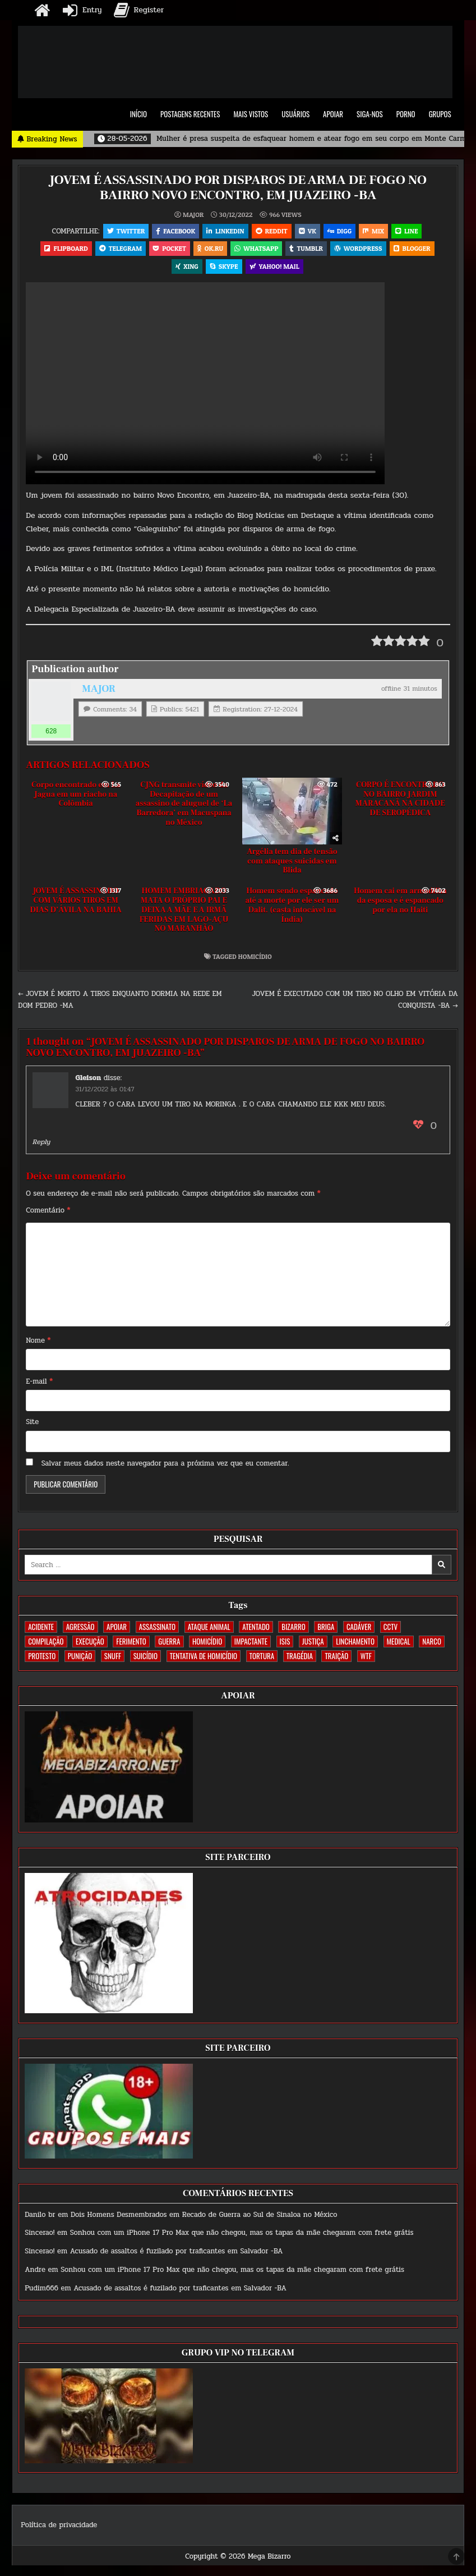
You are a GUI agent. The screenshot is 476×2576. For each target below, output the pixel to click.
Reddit (271, 231)
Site (32, 1425)
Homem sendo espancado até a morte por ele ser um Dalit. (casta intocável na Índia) (292, 909)
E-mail (39, 1384)
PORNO (405, 114)
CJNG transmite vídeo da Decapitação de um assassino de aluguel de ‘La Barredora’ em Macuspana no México (184, 807)
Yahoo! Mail (276, 269)
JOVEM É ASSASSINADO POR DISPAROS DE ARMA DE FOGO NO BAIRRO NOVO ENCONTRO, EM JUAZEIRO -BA (238, 187)
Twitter (122, 231)
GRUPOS (440, 114)
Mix (376, 231)
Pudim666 (41, 2291)
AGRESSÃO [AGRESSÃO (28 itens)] (80, 1630)
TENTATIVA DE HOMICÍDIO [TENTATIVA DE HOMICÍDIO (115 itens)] (203, 1659)
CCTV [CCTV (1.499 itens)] (390, 1630)
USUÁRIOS (295, 114)
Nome (38, 1343)
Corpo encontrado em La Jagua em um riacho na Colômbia (75, 797)
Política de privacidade (59, 2528)
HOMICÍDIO (255, 960)
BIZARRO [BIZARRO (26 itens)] (293, 1630)
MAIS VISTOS (251, 114)
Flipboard (62, 250)
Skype (224, 269)
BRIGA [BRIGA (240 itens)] (325, 1630)
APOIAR (333, 114)
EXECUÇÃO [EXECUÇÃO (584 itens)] (90, 1645)
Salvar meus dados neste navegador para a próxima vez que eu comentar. (165, 1467)
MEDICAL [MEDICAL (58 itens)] (398, 1645)
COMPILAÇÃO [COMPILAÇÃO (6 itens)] (45, 1645)
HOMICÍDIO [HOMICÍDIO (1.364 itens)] (207, 1645)
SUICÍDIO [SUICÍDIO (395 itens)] (145, 1659)
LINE (410, 231)
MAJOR (193, 214)
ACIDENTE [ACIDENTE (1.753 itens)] (41, 1630)
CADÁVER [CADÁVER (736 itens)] (358, 1630)
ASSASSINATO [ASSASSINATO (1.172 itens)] (157, 1630)
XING (185, 269)
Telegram (117, 250)
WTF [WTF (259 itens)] (366, 1659)
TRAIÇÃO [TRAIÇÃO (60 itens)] (336, 1659)
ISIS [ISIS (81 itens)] (285, 1645)
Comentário (48, 1214)
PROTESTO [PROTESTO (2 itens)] (42, 1659)
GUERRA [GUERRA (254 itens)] (169, 1645)
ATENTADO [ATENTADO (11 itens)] (255, 1630)
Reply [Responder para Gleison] (41, 1145)
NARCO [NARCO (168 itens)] (431, 1645)
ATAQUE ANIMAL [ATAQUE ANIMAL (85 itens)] (209, 1630)
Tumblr (307, 250)
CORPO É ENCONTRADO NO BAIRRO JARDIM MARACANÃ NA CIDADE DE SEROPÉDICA (400, 802)
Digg (341, 231)
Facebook (172, 231)
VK (308, 231)
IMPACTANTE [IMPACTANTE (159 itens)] (250, 1645)
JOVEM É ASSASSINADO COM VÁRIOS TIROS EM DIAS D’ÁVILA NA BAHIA (76, 904)
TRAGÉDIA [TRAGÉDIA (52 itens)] (299, 1659)
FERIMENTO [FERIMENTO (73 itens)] (131, 1645)
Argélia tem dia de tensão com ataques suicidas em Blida (292, 864)
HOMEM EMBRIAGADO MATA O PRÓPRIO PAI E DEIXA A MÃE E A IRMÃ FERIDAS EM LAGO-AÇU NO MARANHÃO (184, 914)
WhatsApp (257, 250)
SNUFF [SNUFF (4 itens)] (112, 1659)
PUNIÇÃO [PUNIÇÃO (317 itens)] (80, 1659)
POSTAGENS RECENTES (190, 114)
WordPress (361, 250)
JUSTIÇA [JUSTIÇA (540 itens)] (313, 1645)
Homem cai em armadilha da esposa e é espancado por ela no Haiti (400, 904)
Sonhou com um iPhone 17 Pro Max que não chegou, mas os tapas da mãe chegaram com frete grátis (242, 2236)
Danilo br (40, 2218)
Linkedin (224, 231)
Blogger (416, 250)
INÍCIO (138, 114)
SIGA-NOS (370, 114)
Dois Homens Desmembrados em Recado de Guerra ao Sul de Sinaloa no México (204, 2218)
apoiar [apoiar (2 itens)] (117, 1630)
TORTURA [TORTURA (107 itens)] (261, 1659)
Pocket (167, 250)
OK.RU (210, 250)
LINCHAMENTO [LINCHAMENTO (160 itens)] (355, 1645)
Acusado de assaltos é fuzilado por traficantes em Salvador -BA (176, 2255)
